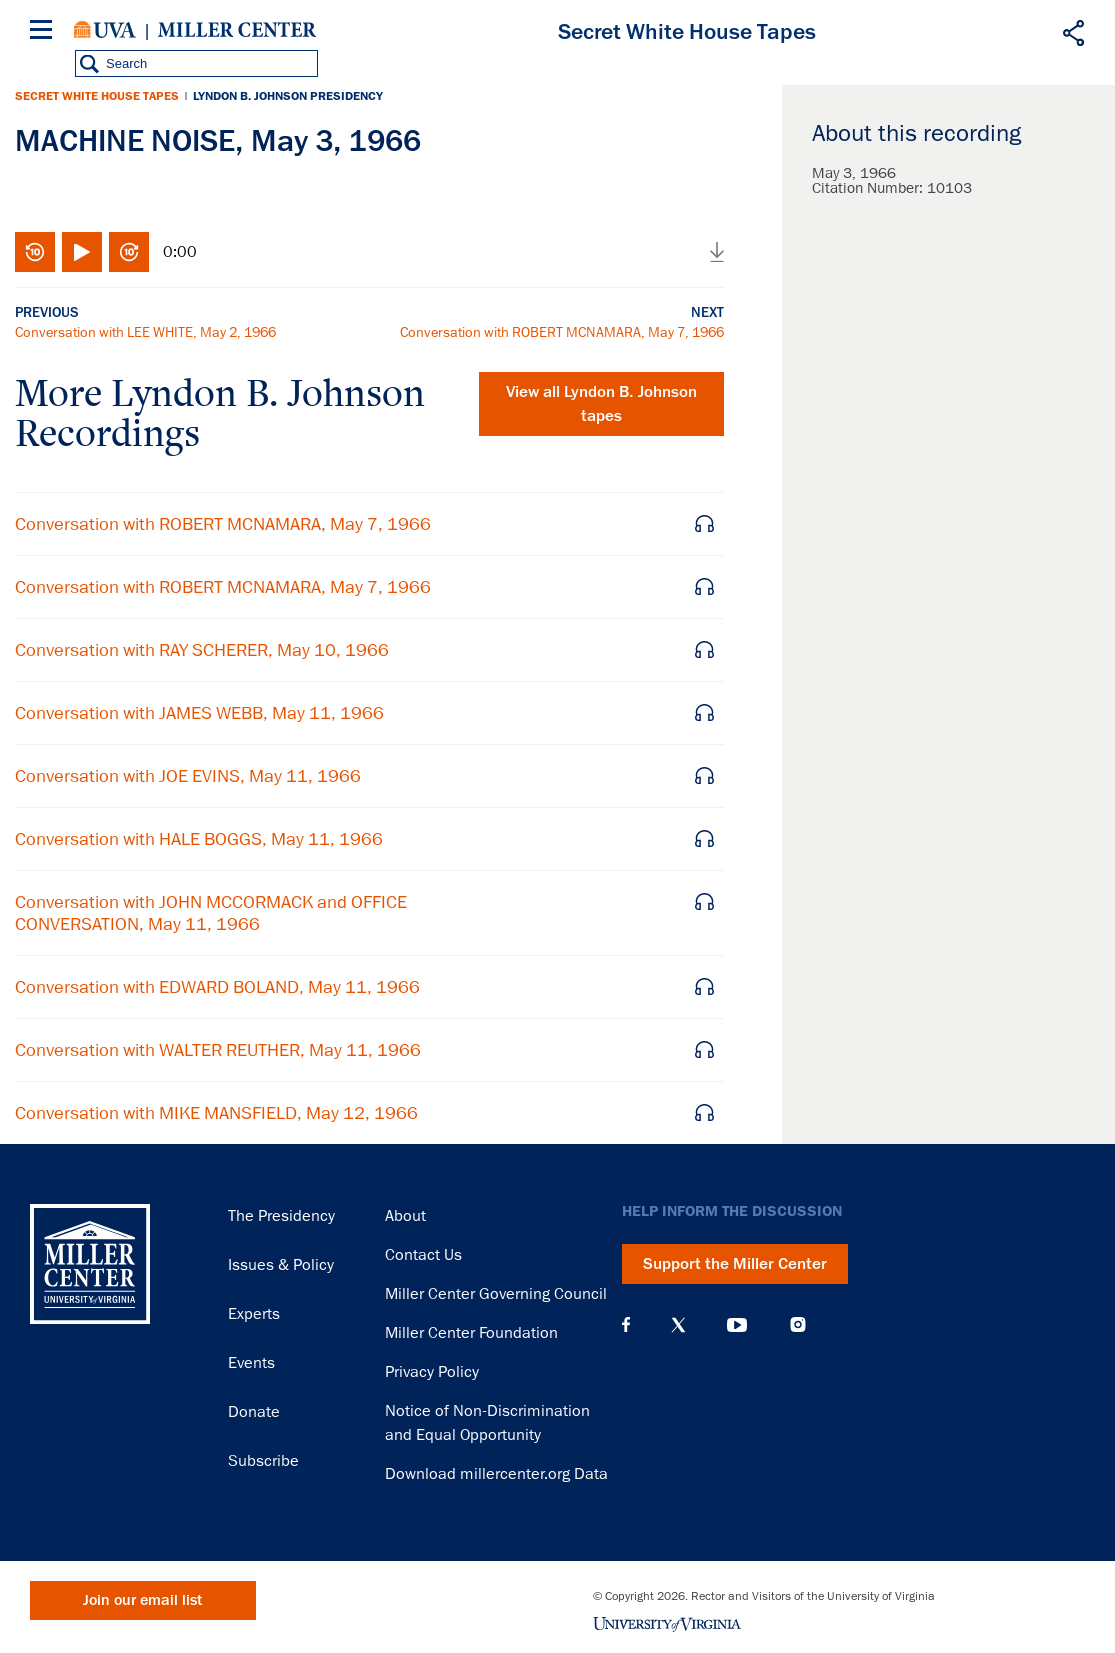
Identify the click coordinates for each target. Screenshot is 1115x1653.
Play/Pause (82, 252)
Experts (254, 1314)
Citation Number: (869, 188)
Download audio (717, 252)
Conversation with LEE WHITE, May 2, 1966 (145, 332)
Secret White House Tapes (97, 96)
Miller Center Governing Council (496, 1294)
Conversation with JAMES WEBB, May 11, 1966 (199, 713)
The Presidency (281, 1216)
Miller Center (237, 30)
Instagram (798, 1324)
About (405, 1216)
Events (251, 1363)
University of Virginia (105, 30)
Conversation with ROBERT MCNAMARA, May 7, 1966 (562, 332)
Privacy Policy (432, 1372)
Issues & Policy (281, 1265)
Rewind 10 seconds (35, 252)
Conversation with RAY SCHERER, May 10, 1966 (202, 650)
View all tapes (601, 404)
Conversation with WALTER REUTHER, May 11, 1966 (218, 1050)
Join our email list (142, 1600)
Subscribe (263, 1461)
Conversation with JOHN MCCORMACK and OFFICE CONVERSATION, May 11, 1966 (211, 913)
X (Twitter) (678, 1325)
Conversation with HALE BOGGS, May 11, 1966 (199, 839)
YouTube (737, 1325)
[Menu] (45, 32)
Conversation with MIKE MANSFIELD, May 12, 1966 (216, 1113)
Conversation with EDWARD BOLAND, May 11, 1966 (217, 987)
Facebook (626, 1325)
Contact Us (423, 1255)
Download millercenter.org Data (496, 1474)
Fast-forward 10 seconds (129, 252)
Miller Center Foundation (471, 1333)
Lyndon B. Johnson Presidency (288, 96)
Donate (254, 1412)
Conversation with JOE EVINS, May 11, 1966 (188, 776)
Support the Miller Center (735, 1264)
